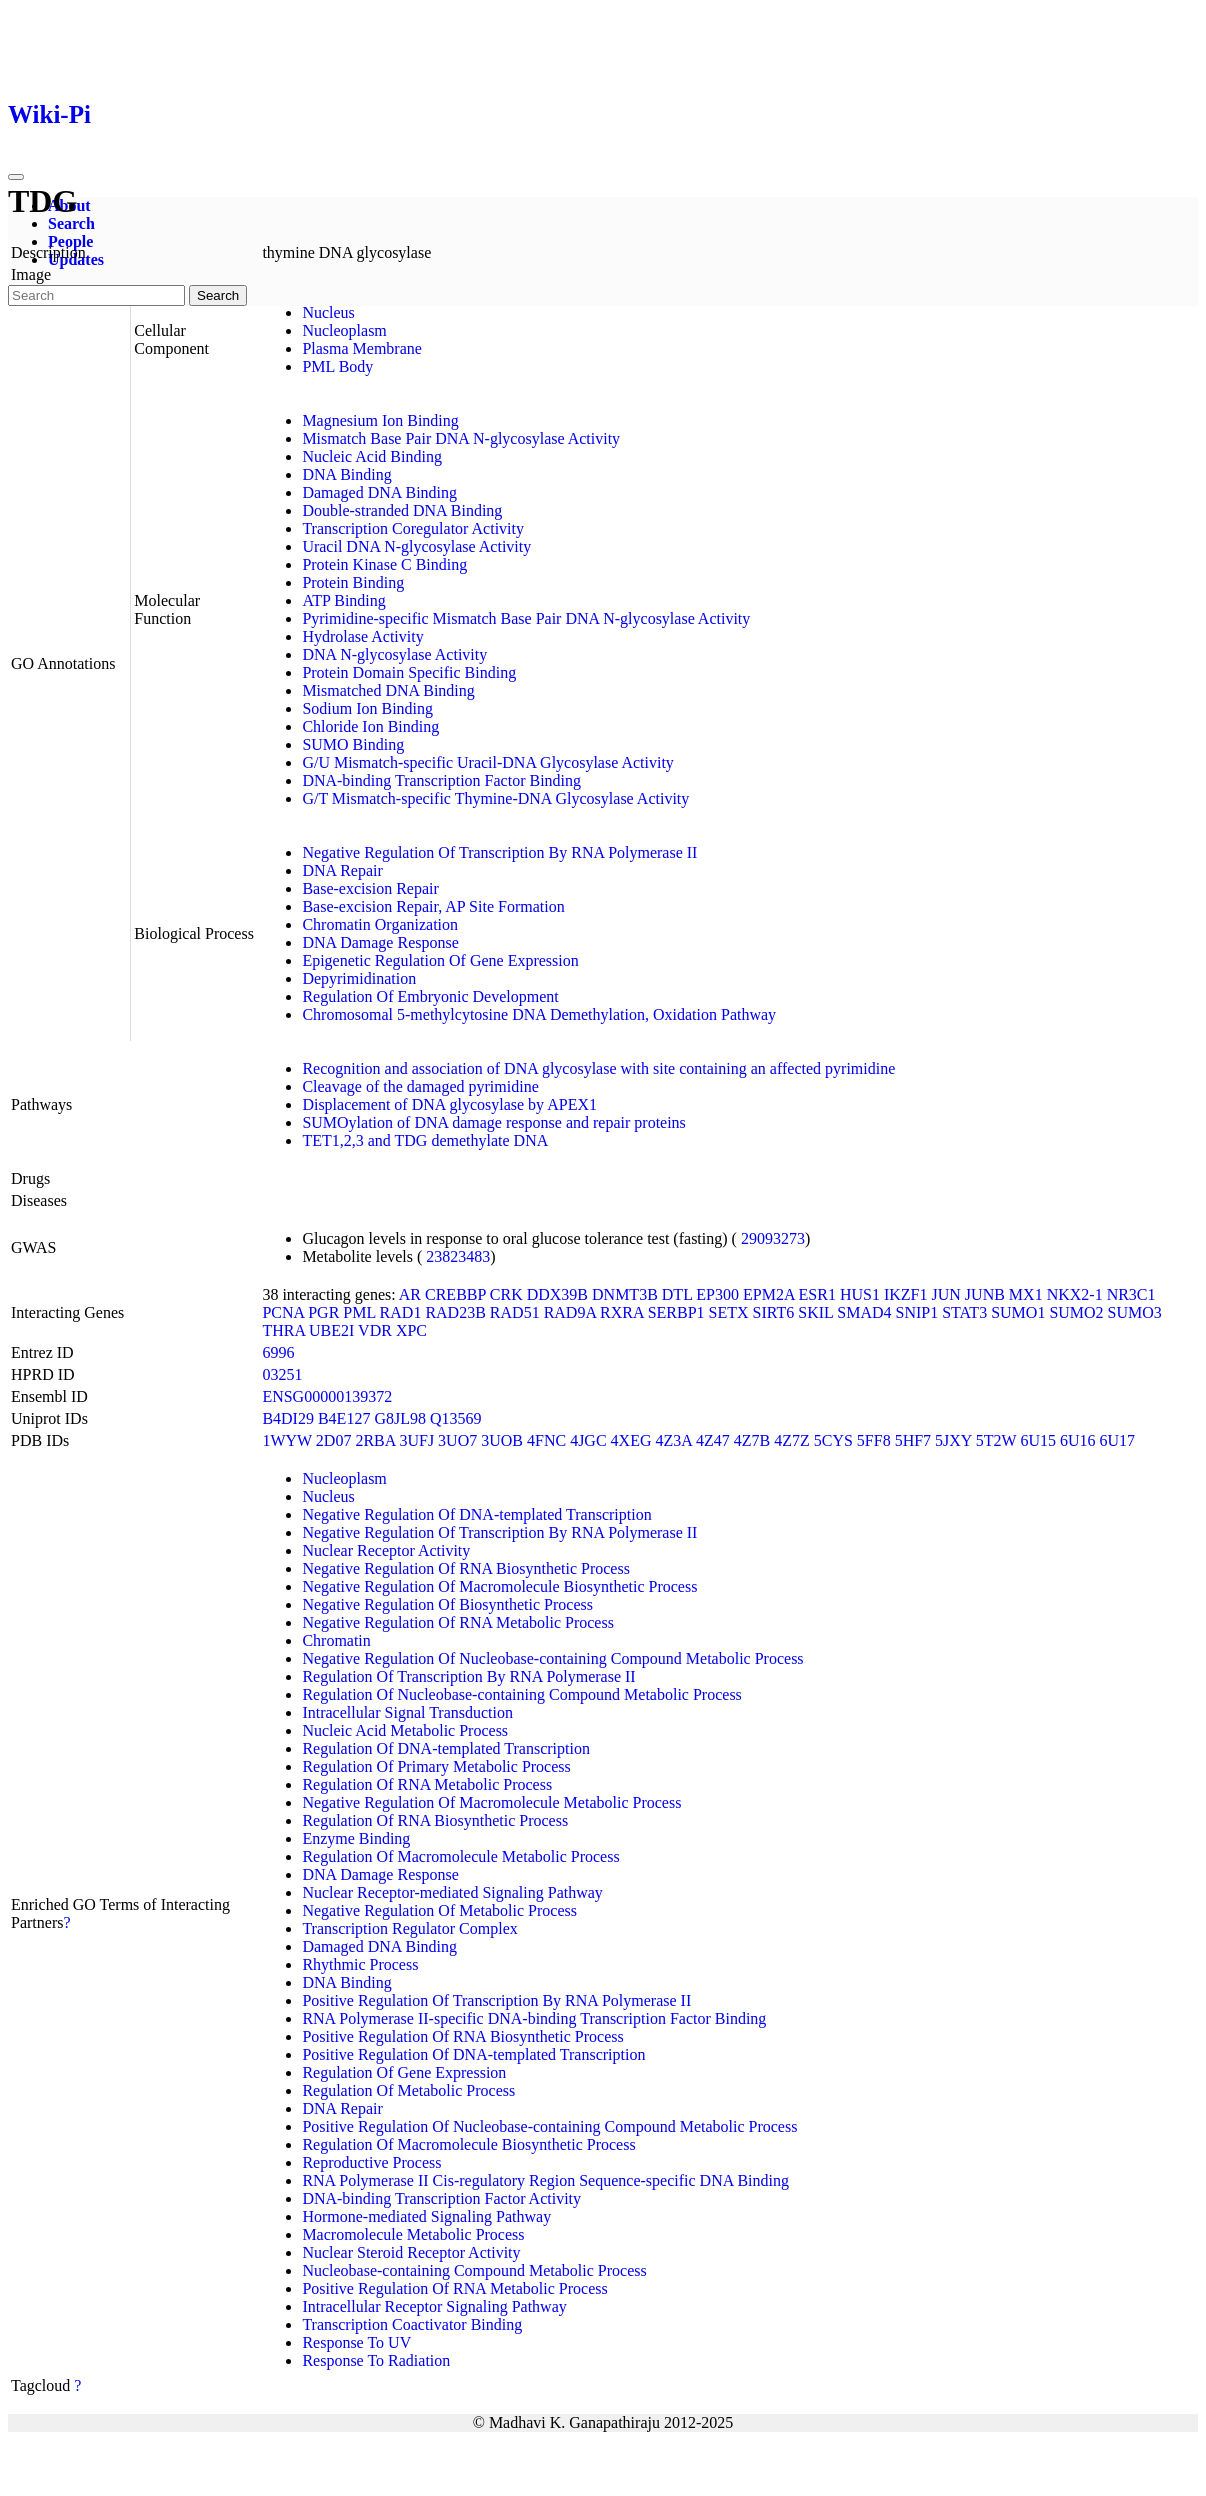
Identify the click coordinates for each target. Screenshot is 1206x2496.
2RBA (375, 1440)
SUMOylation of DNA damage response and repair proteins (493, 1122)
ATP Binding (343, 600)
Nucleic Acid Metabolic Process (405, 1730)
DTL (677, 1294)
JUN (946, 1294)
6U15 (1038, 1440)
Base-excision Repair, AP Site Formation (433, 906)
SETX (729, 1312)
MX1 (1026, 1294)
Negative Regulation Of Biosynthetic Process (447, 1604)
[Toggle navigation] (16, 177)
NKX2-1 (1075, 1294)
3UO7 (457, 1440)
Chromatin (336, 1640)
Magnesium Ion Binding (380, 420)
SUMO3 (1135, 1312)
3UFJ (416, 1440)
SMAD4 (864, 1312)
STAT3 (964, 1312)
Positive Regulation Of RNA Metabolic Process (454, 2288)
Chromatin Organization (380, 924)
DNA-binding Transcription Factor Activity (441, 2198)
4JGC (588, 1440)
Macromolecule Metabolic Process (413, 2234)
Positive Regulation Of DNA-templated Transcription (473, 2054)
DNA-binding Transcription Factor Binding (441, 780)
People (70, 241)
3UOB (502, 1440)
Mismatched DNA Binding (388, 690)
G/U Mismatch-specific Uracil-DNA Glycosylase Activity (487, 762)
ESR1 (817, 1294)
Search (71, 223)
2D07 (334, 1440)
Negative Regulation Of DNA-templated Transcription (476, 1514)
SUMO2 (1076, 1312)
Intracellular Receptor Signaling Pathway (434, 2306)
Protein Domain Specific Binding (409, 672)
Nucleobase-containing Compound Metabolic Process (474, 2270)
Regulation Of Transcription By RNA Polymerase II (468, 1676)
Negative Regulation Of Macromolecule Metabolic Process (491, 1802)
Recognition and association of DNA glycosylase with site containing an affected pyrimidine (598, 1068)
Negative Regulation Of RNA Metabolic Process (458, 1622)
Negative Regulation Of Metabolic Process (439, 1910)
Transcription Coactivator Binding (412, 2324)
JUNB (985, 1294)
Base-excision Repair (370, 888)
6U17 (1118, 1440)
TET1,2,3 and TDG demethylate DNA (425, 1140)
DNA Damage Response (380, 942)
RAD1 (401, 1312)
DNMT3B (625, 1294)
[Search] (96, 295)
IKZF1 (906, 1294)
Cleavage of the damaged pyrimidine (420, 1086)
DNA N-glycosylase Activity (394, 654)
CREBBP (455, 1294)
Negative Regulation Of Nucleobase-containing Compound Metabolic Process (552, 1658)
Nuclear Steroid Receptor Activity (411, 2252)
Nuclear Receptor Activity (386, 1550)
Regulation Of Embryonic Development (430, 996)
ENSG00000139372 (327, 1396)
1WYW (286, 1440)
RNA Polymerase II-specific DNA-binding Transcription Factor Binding (534, 2018)
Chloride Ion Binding (370, 726)
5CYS (833, 1440)
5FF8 (874, 1440)
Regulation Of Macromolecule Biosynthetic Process (468, 2144)
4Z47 (713, 1440)
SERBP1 (676, 1312)
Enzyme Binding (356, 1838)
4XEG (631, 1440)
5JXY (953, 1440)
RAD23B (455, 1312)
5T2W (996, 1440)
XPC (411, 1330)
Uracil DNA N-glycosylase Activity (416, 546)
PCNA (283, 1312)
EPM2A (769, 1294)
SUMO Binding (353, 744)
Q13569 (456, 1418)
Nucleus (328, 312)
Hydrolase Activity (362, 636)
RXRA (622, 1312)
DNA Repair (342, 870)
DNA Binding (346, 474)
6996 (278, 1352)
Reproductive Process (371, 2162)
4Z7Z (792, 1440)
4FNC (546, 1440)
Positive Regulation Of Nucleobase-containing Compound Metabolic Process (549, 2126)
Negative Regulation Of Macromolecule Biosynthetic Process (499, 1586)
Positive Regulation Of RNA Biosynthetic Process (462, 2036)
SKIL (815, 1312)
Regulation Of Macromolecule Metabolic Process (460, 1856)
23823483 (458, 1256)
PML (359, 1312)
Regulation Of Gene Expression (404, 2072)
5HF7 (913, 1440)
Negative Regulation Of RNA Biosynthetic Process (466, 1568)
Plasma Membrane (362, 348)
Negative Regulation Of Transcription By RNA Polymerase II (499, 852)
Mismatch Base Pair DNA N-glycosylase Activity (461, 438)
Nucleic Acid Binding (372, 456)
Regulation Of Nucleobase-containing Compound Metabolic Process (521, 1694)
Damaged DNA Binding (379, 492)
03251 (282, 1374)
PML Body (337, 366)
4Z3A (673, 1440)
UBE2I (331, 1330)
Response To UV (356, 2342)
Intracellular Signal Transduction (407, 1712)
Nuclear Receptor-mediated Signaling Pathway (452, 1892)
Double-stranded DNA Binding (402, 510)
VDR (375, 1330)
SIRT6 (774, 1312)
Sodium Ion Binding (367, 708)
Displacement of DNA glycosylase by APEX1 (449, 1104)
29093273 (773, 1238)
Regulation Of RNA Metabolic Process (427, 1784)
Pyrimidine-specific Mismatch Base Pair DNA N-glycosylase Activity (526, 618)
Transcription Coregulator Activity (413, 528)
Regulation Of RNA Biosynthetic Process (435, 1820)
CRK (506, 1294)
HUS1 (860, 1294)
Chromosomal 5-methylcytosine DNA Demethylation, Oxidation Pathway (539, 1014)
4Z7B (752, 1440)
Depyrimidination (359, 978)
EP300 (717, 1294)
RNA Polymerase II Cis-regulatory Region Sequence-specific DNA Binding (545, 2180)
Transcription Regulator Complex (409, 1928)
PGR (323, 1312)
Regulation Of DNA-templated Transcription (446, 1748)
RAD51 (515, 1312)
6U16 (1078, 1440)
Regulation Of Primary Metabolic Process (436, 1766)
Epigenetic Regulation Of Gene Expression (440, 960)
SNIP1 (917, 1312)
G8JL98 (400, 1418)
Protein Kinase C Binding (384, 564)
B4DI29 (288, 1418)
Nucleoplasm (344, 330)
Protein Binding (353, 582)
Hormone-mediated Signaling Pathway (426, 2216)
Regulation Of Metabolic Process (408, 2090)
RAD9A (570, 1312)
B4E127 (344, 1418)
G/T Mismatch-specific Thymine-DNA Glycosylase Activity (495, 798)
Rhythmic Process (360, 1964)
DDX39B (557, 1294)
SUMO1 (1018, 1312)
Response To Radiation (376, 2360)
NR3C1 (1131, 1294)
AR (410, 1294)
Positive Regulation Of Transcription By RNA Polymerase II (496, 2000)
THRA (283, 1330)
